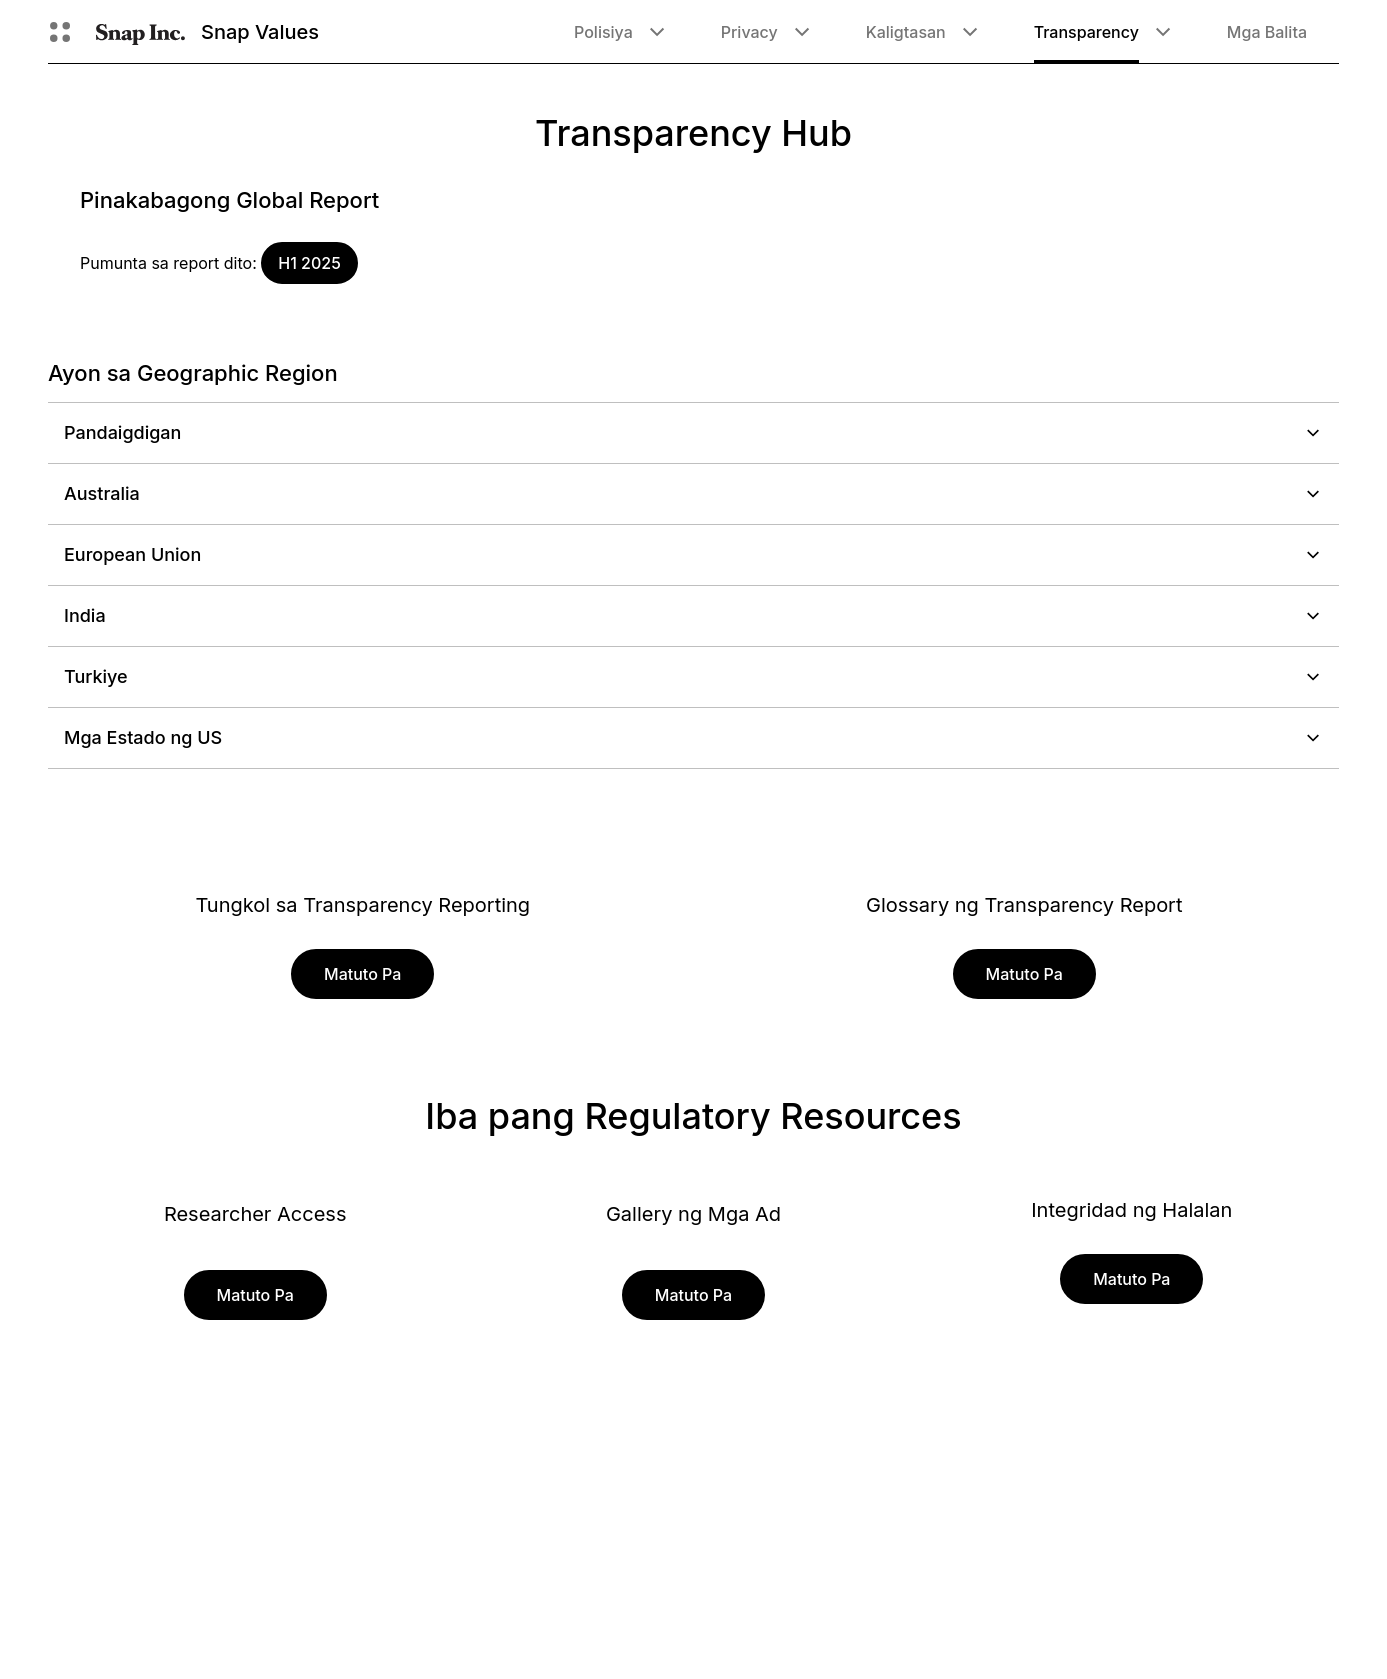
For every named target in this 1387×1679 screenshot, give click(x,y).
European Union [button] (693, 554)
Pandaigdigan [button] (693, 432)
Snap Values (260, 32)
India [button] (693, 615)
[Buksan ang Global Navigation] (60, 32)
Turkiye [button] (693, 676)
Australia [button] (693, 493)
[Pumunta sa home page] (140, 32)
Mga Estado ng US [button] (693, 737)
